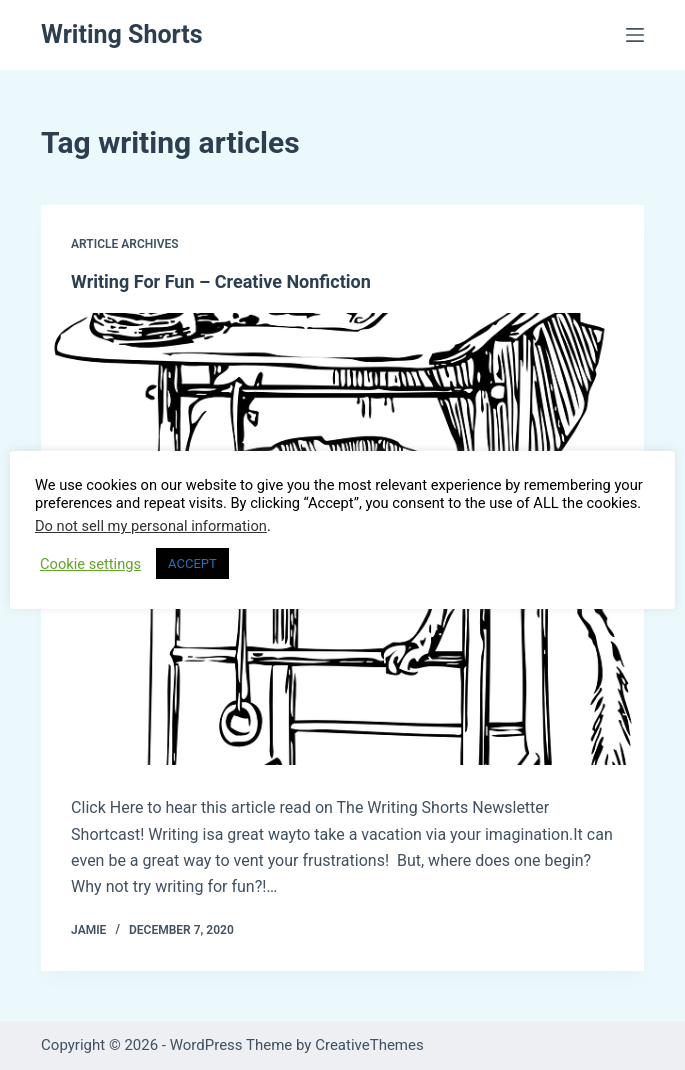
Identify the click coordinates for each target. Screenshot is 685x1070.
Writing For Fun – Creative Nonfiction (221, 281)
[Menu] (635, 35)
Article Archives (124, 244)
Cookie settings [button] (90, 564)
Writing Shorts (122, 34)
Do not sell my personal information (151, 526)
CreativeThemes (369, 1045)
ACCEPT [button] (192, 563)
